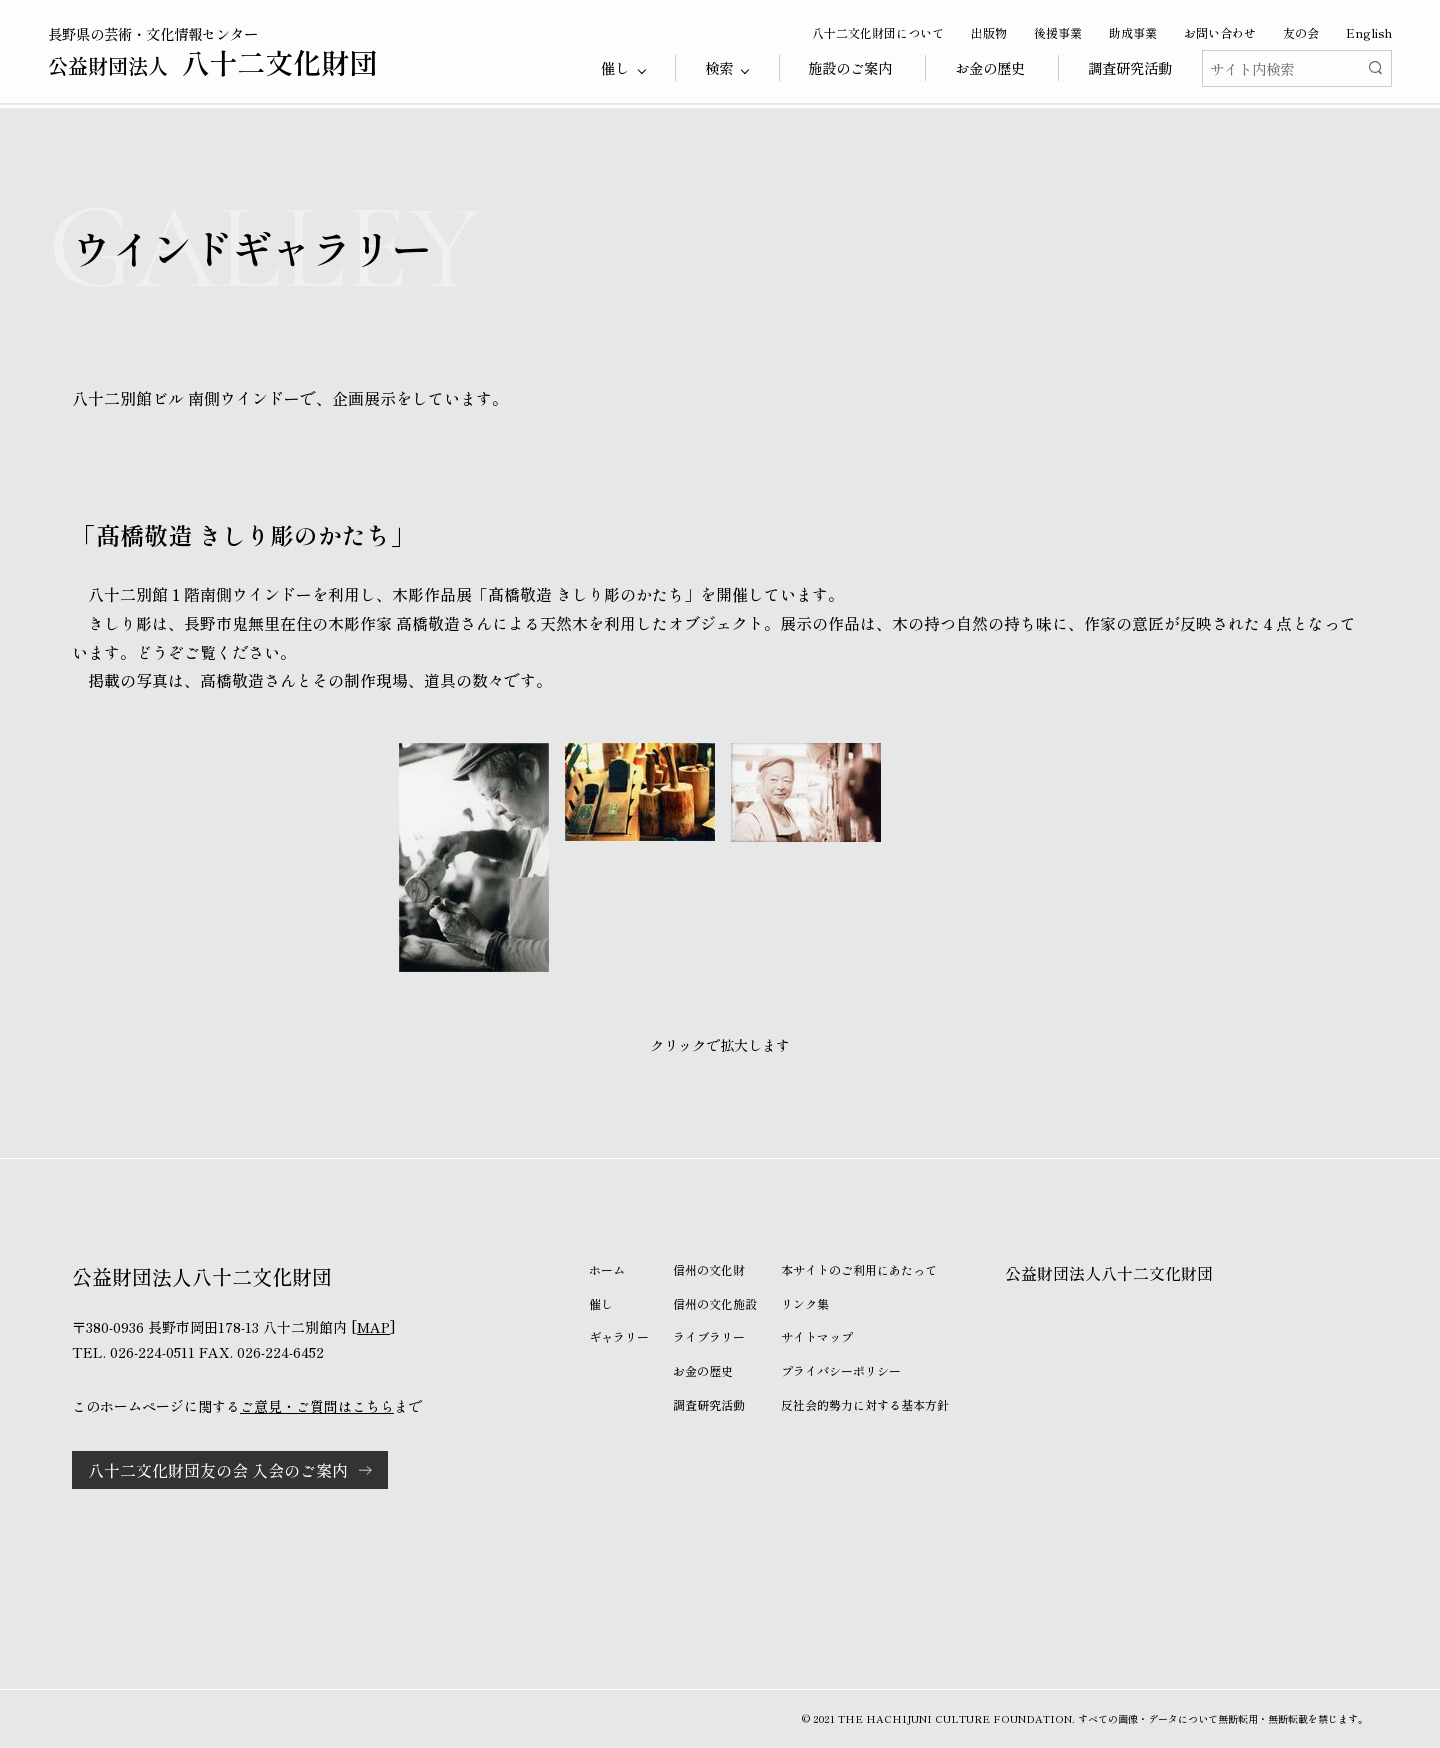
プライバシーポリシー (841, 1370)
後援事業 (1058, 32)
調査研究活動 (1130, 67)
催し (601, 1303)
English (1369, 32)
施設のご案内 (850, 67)
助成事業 (1133, 32)
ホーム (607, 1269)
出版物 (989, 32)
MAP (373, 1327)
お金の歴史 (990, 67)
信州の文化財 (709, 1269)
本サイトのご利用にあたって (859, 1269)
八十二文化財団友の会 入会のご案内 (218, 1470)
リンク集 (805, 1303)
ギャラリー (619, 1336)
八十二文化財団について (878, 32)
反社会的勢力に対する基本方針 (865, 1404)
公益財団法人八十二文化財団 (1109, 1273)
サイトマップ (817, 1336)
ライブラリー (709, 1336)
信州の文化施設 (715, 1303)
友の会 (1301, 32)
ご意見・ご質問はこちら (317, 1406)
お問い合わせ (1220, 32)
